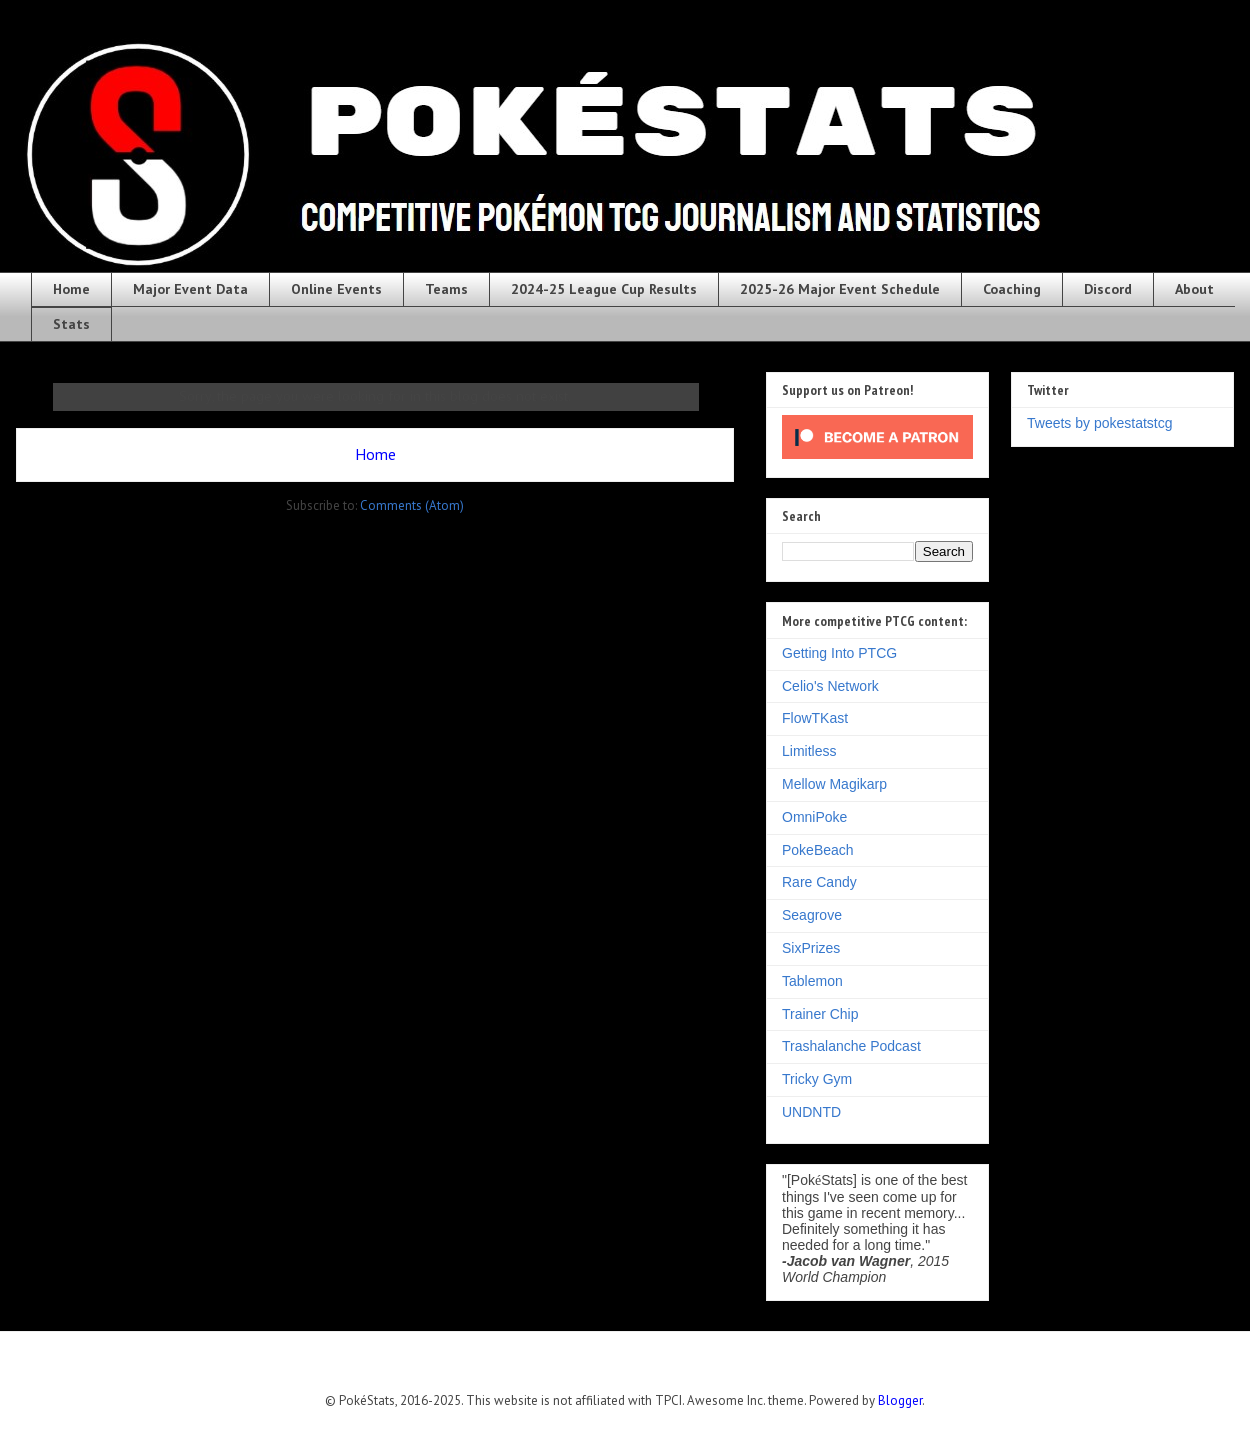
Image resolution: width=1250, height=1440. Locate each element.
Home (71, 289)
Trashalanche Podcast (851, 1046)
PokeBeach (818, 850)
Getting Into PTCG (839, 653)
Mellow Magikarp (834, 784)
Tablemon (812, 981)
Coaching (1012, 289)
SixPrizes (811, 948)
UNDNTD (811, 1112)
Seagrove (812, 915)
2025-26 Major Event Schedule (840, 289)
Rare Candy (819, 882)
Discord (1108, 289)
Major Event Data (190, 289)
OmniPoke (814, 817)
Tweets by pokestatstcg (1100, 423)
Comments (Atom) (412, 505)
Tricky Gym (817, 1079)
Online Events (336, 289)
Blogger (900, 1400)
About (1194, 289)
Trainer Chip (820, 1014)
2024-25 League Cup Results (604, 289)
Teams (446, 289)
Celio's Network (830, 686)
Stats (71, 324)
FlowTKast (815, 718)
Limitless (809, 751)
